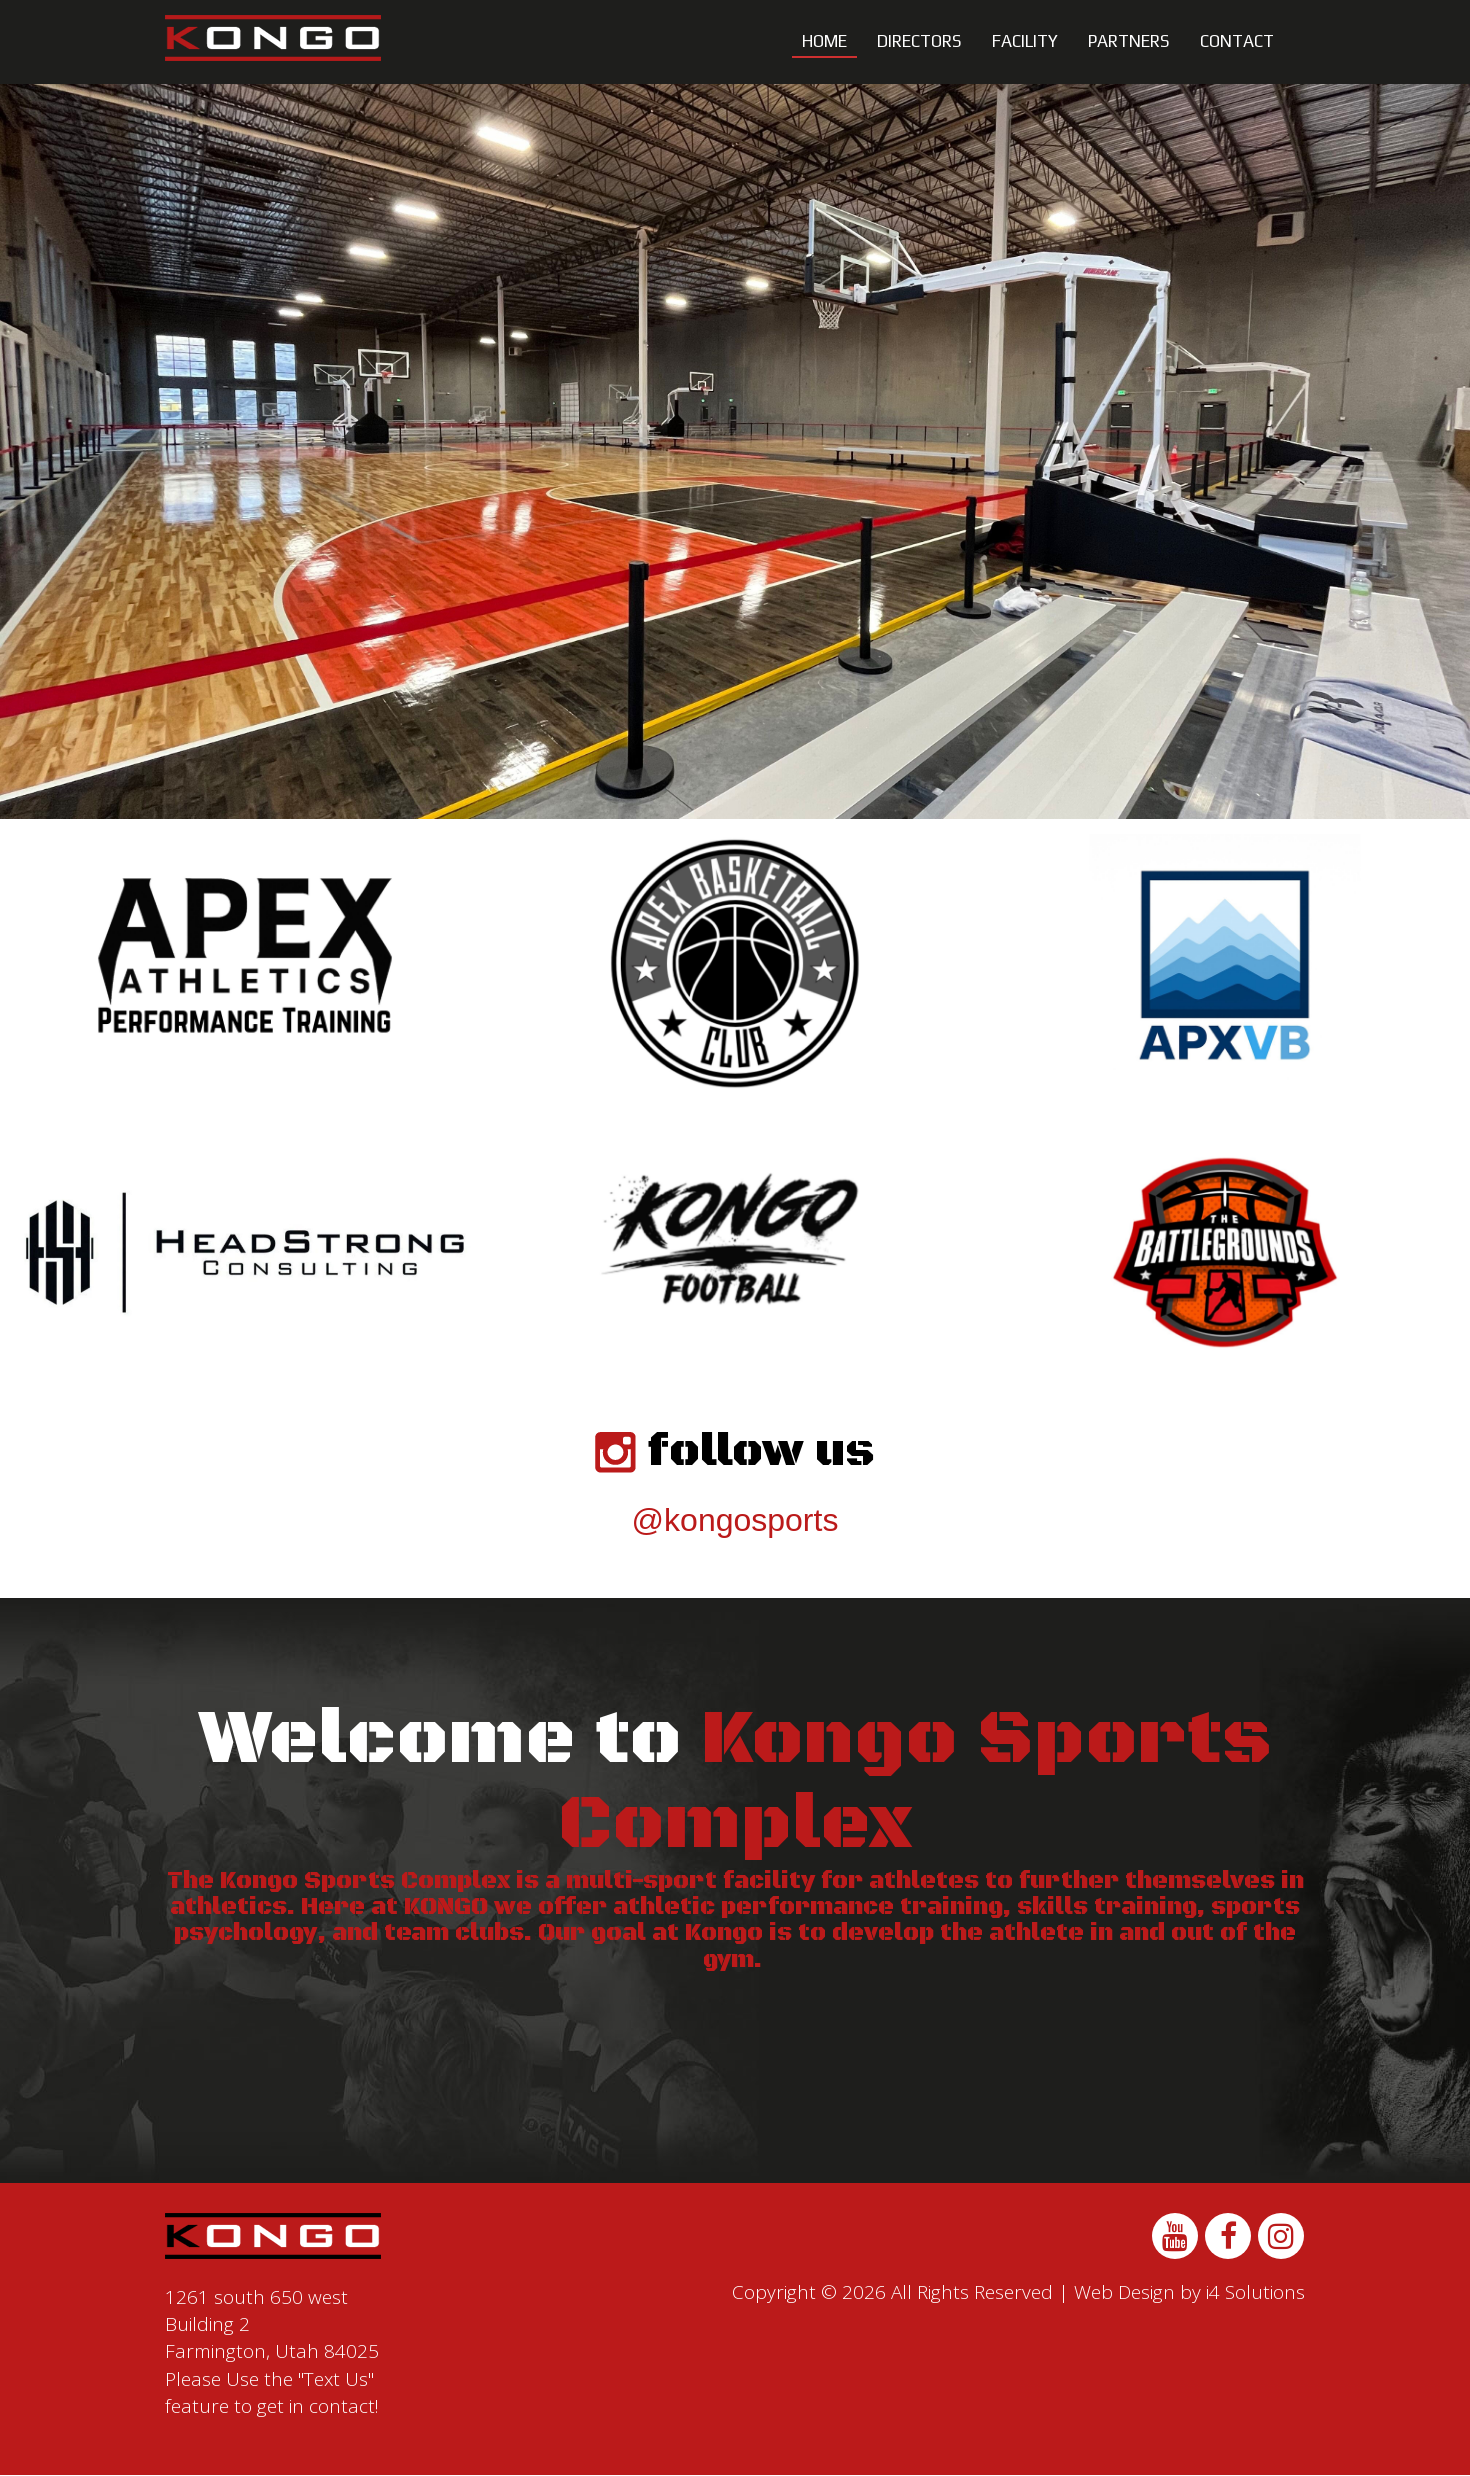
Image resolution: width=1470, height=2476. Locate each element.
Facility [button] (1025, 41)
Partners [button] (1129, 41)
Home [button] (824, 41)
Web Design (1124, 2292)
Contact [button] (1237, 41)
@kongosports (735, 1520)
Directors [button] (919, 41)
